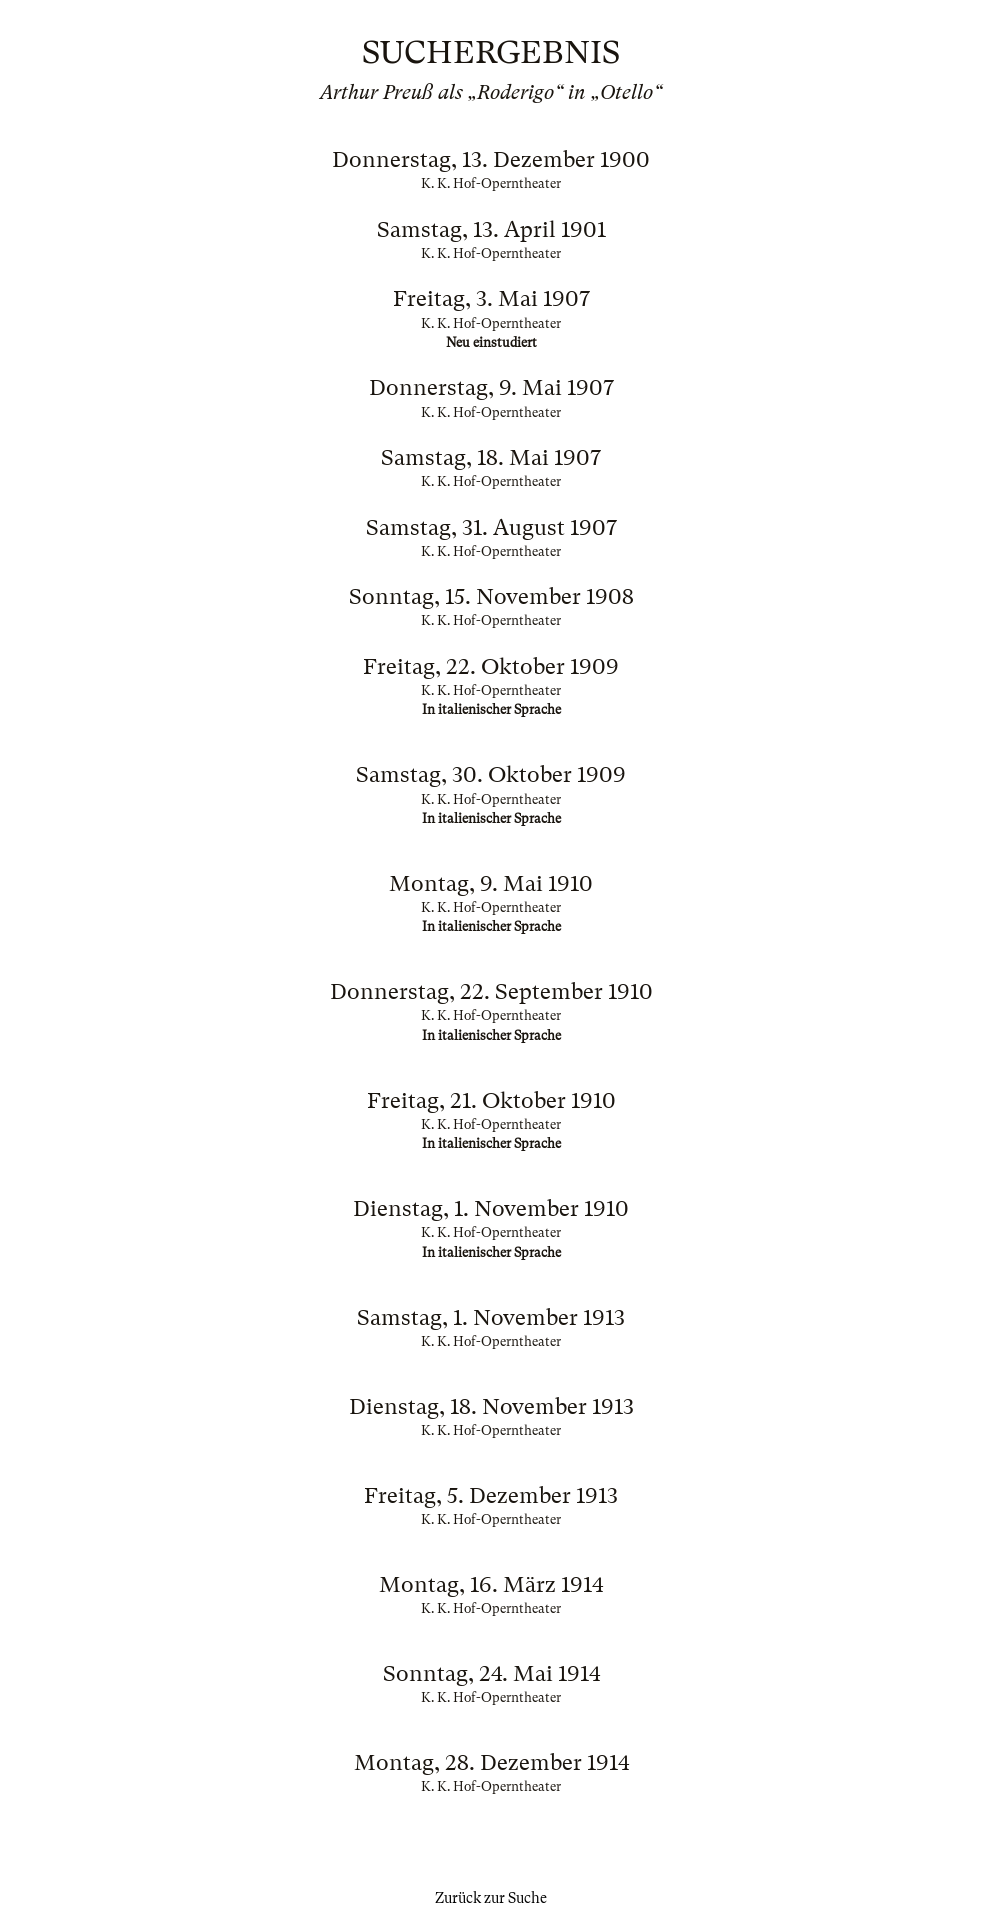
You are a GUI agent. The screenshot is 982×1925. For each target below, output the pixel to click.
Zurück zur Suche (491, 1898)
